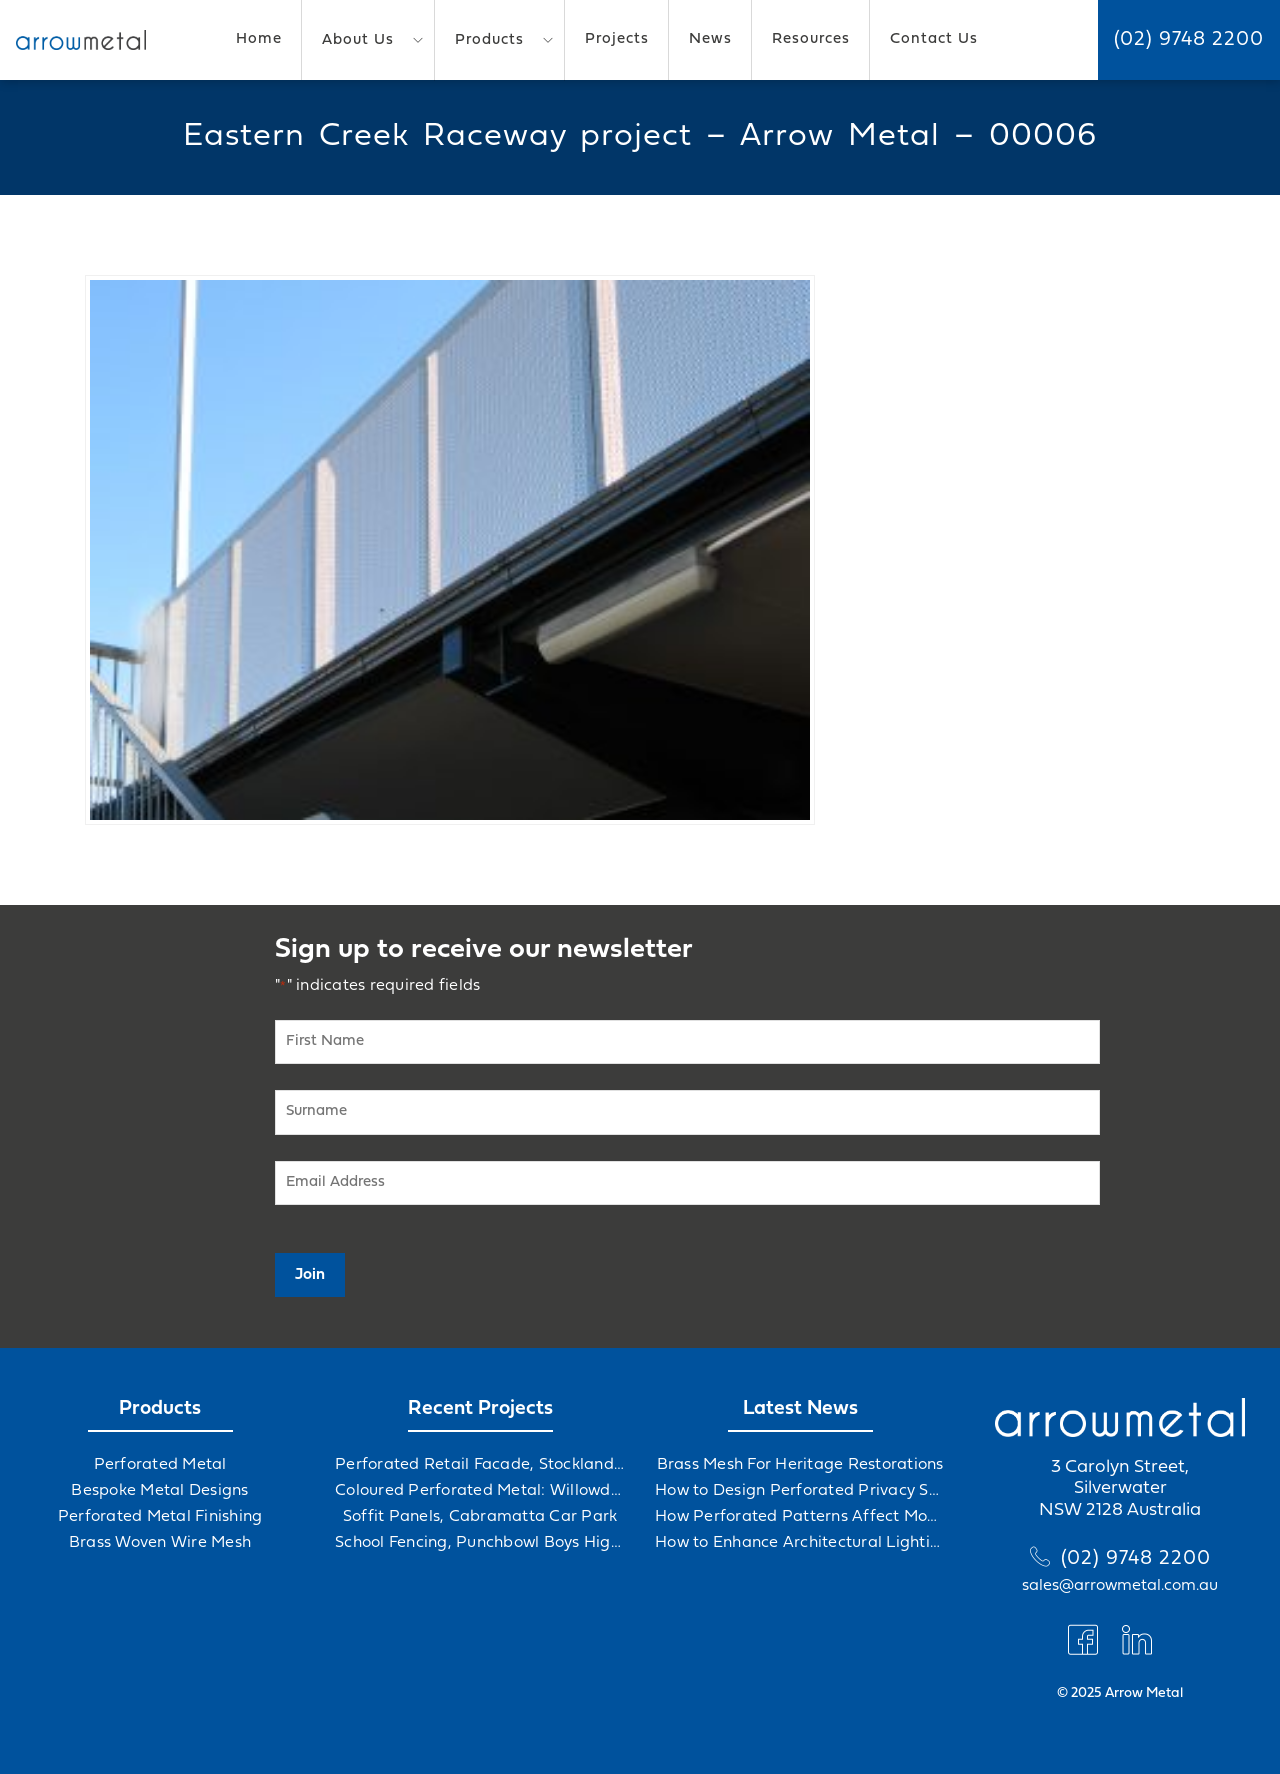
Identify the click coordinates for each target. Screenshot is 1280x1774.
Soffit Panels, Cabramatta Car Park (480, 1517)
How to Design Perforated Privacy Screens (800, 1491)
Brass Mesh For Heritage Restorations (800, 1465)
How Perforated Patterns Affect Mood (800, 1517)
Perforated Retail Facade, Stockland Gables (480, 1465)
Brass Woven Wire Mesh (160, 1543)
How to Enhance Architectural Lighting (800, 1543)
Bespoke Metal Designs (159, 1491)
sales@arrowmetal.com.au (1120, 1586)
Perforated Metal (160, 1465)
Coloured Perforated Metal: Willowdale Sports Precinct (480, 1491)
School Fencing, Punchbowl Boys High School (480, 1543)
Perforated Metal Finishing (160, 1517)
